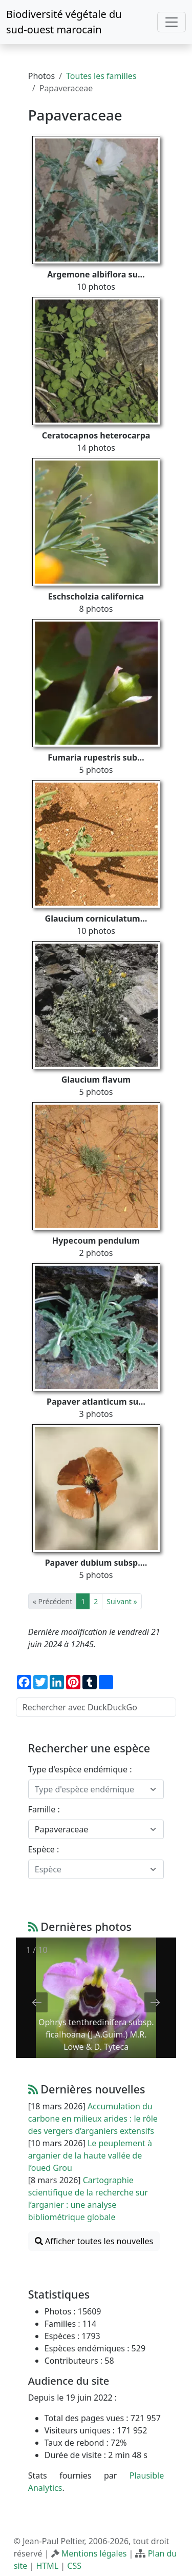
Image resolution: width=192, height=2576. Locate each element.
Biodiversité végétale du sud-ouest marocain (64, 21)
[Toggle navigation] (171, 22)
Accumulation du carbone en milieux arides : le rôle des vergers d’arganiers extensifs (93, 2118)
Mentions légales (94, 2553)
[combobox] (96, 1789)
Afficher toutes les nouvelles (94, 2241)
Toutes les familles (101, 76)
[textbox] (90, 1789)
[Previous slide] (37, 2002)
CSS (74, 2565)
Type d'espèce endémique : (80, 1769)
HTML (47, 2565)
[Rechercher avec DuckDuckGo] (96, 1707)
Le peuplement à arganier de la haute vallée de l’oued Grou (90, 2155)
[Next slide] (155, 2002)
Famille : (44, 1809)
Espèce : (43, 1849)
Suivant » (121, 1601)
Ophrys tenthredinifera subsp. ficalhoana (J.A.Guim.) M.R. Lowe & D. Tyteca (96, 2034)
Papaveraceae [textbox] (62, 1829)
